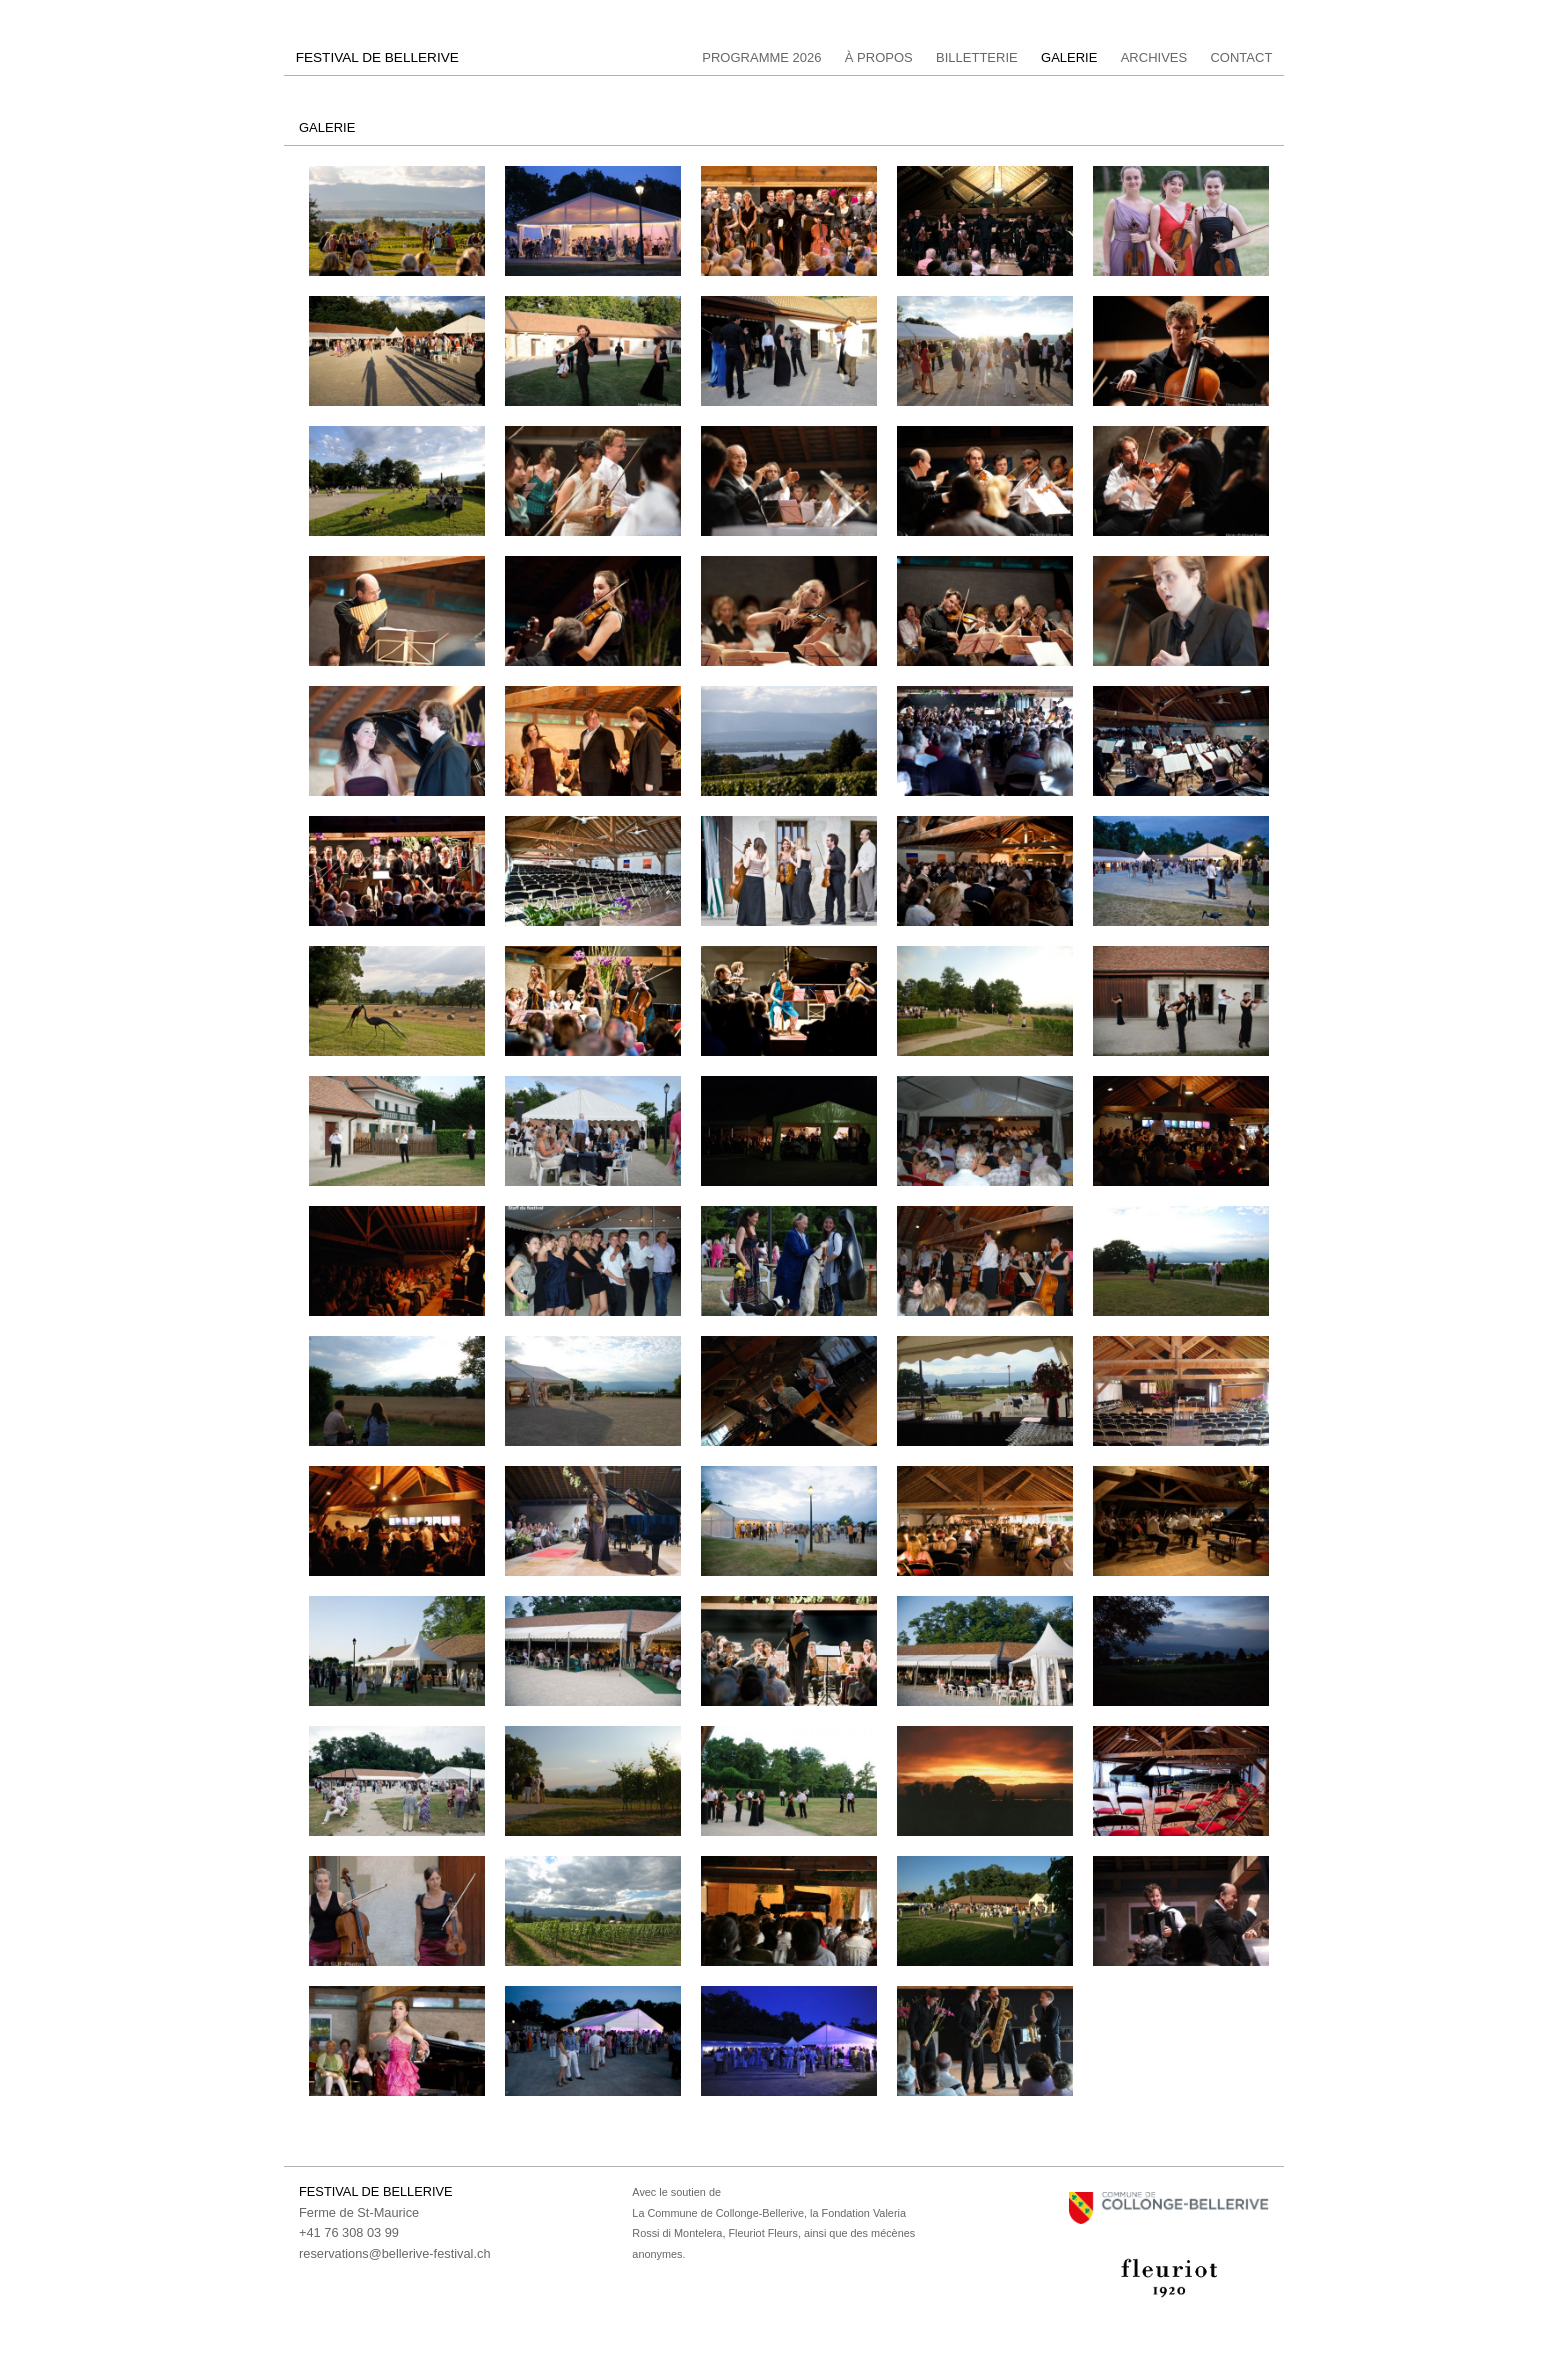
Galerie (1069, 57)
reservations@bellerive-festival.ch (395, 2253)
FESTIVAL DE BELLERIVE (377, 57)
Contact (1241, 57)
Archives (1154, 57)
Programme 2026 (761, 57)
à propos (879, 57)
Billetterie (977, 57)
